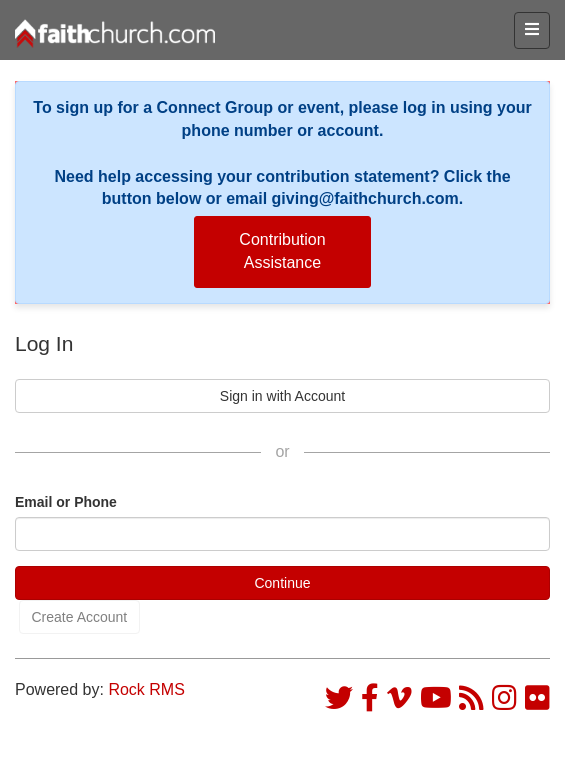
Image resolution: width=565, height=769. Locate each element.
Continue (282, 583)
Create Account (80, 617)
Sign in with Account (282, 396)
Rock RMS (146, 689)
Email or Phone (66, 502)
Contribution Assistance (282, 251)
